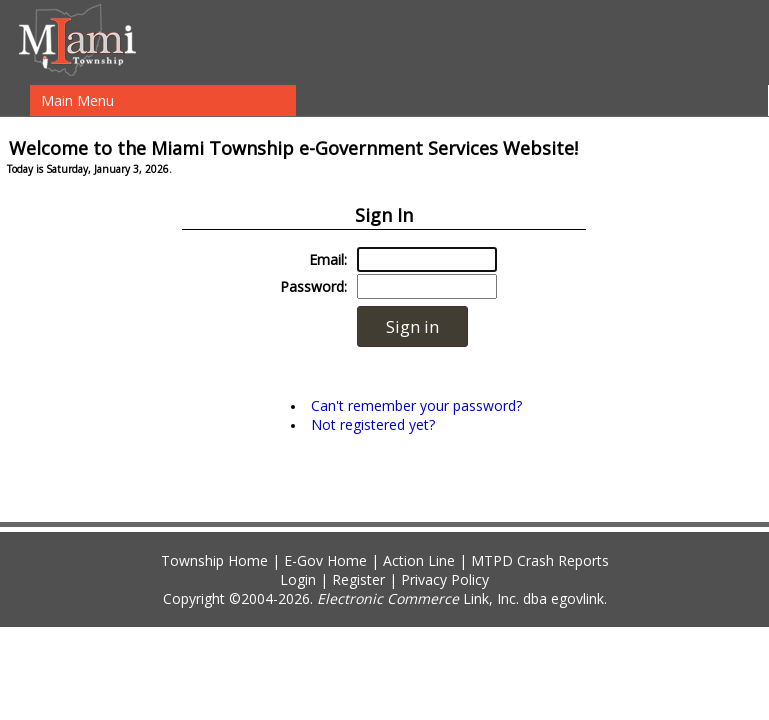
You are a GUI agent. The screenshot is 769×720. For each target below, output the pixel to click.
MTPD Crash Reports (540, 560)
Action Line (419, 560)
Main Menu (77, 100)
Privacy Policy (445, 579)
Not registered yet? (373, 424)
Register (358, 579)
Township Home (214, 560)
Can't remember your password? (416, 405)
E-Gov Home (325, 560)
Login (298, 579)
